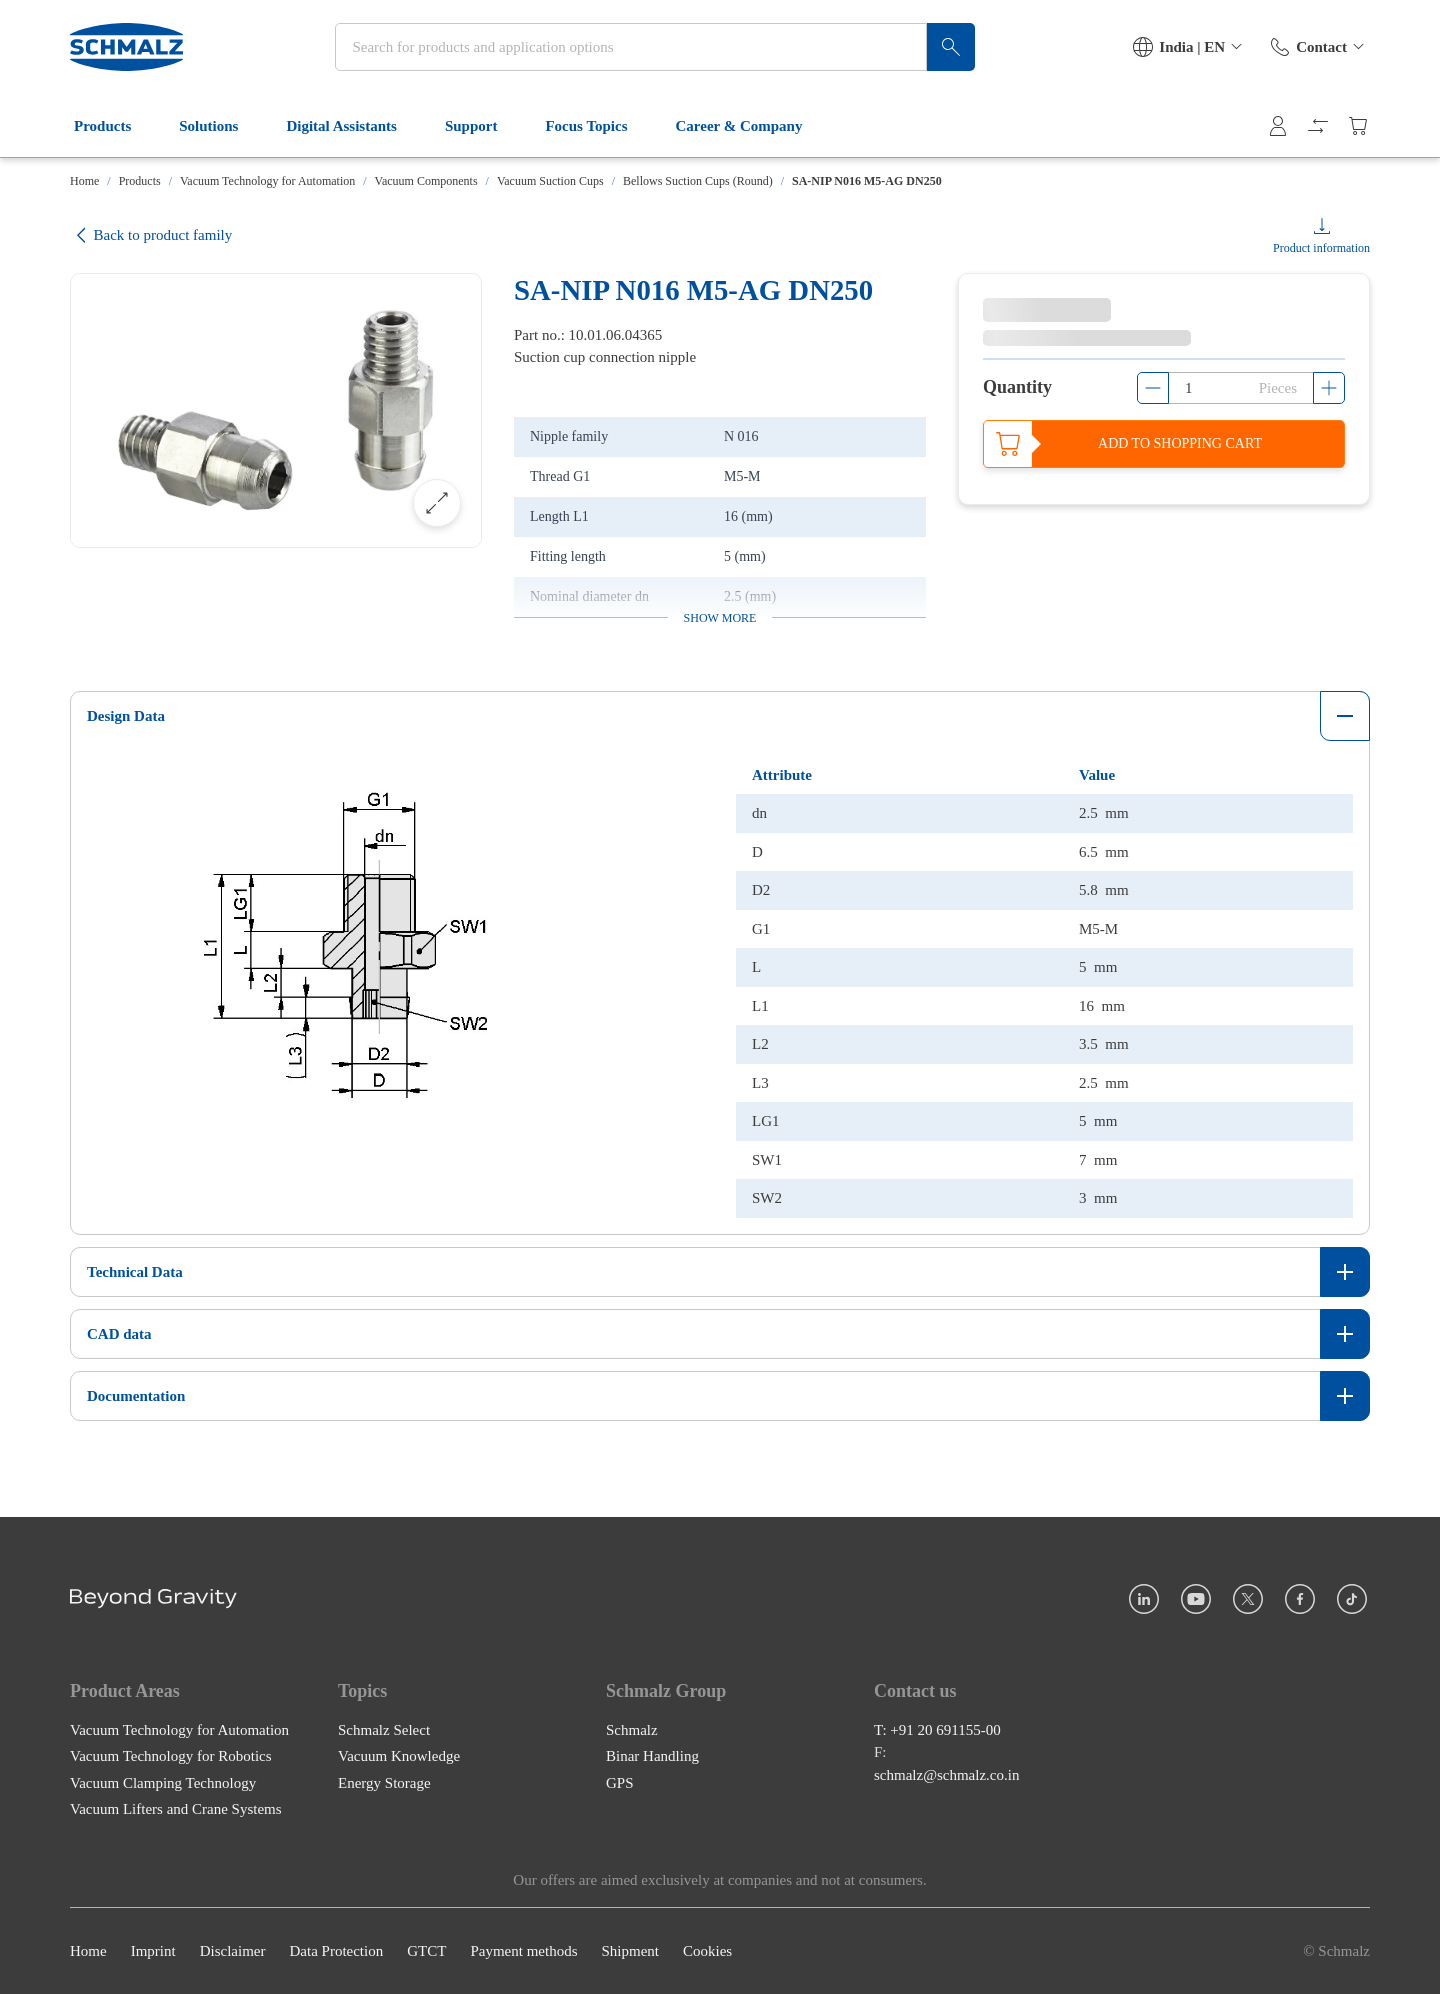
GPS (620, 1782)
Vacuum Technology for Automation (267, 181)
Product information (1321, 248)
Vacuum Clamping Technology (163, 1782)
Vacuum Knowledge (399, 1756)
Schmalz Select (384, 1729)
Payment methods (523, 1951)
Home (84, 181)
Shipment (630, 1951)
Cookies (707, 1951)
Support (483, 128)
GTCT (426, 1951)
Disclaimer (233, 1951)
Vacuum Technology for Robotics (171, 1756)
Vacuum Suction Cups (550, 181)
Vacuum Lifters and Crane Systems (176, 1809)
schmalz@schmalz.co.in (946, 1774)
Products (114, 128)
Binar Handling (652, 1756)
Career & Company (751, 128)
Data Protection (336, 1951)
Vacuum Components (426, 181)
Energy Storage (384, 1782)
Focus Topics (598, 128)
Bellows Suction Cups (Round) (698, 181)
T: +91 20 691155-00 (937, 1729)
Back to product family (151, 235)
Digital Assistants (353, 128)
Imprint (153, 1951)
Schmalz (632, 1729)
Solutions (220, 128)
